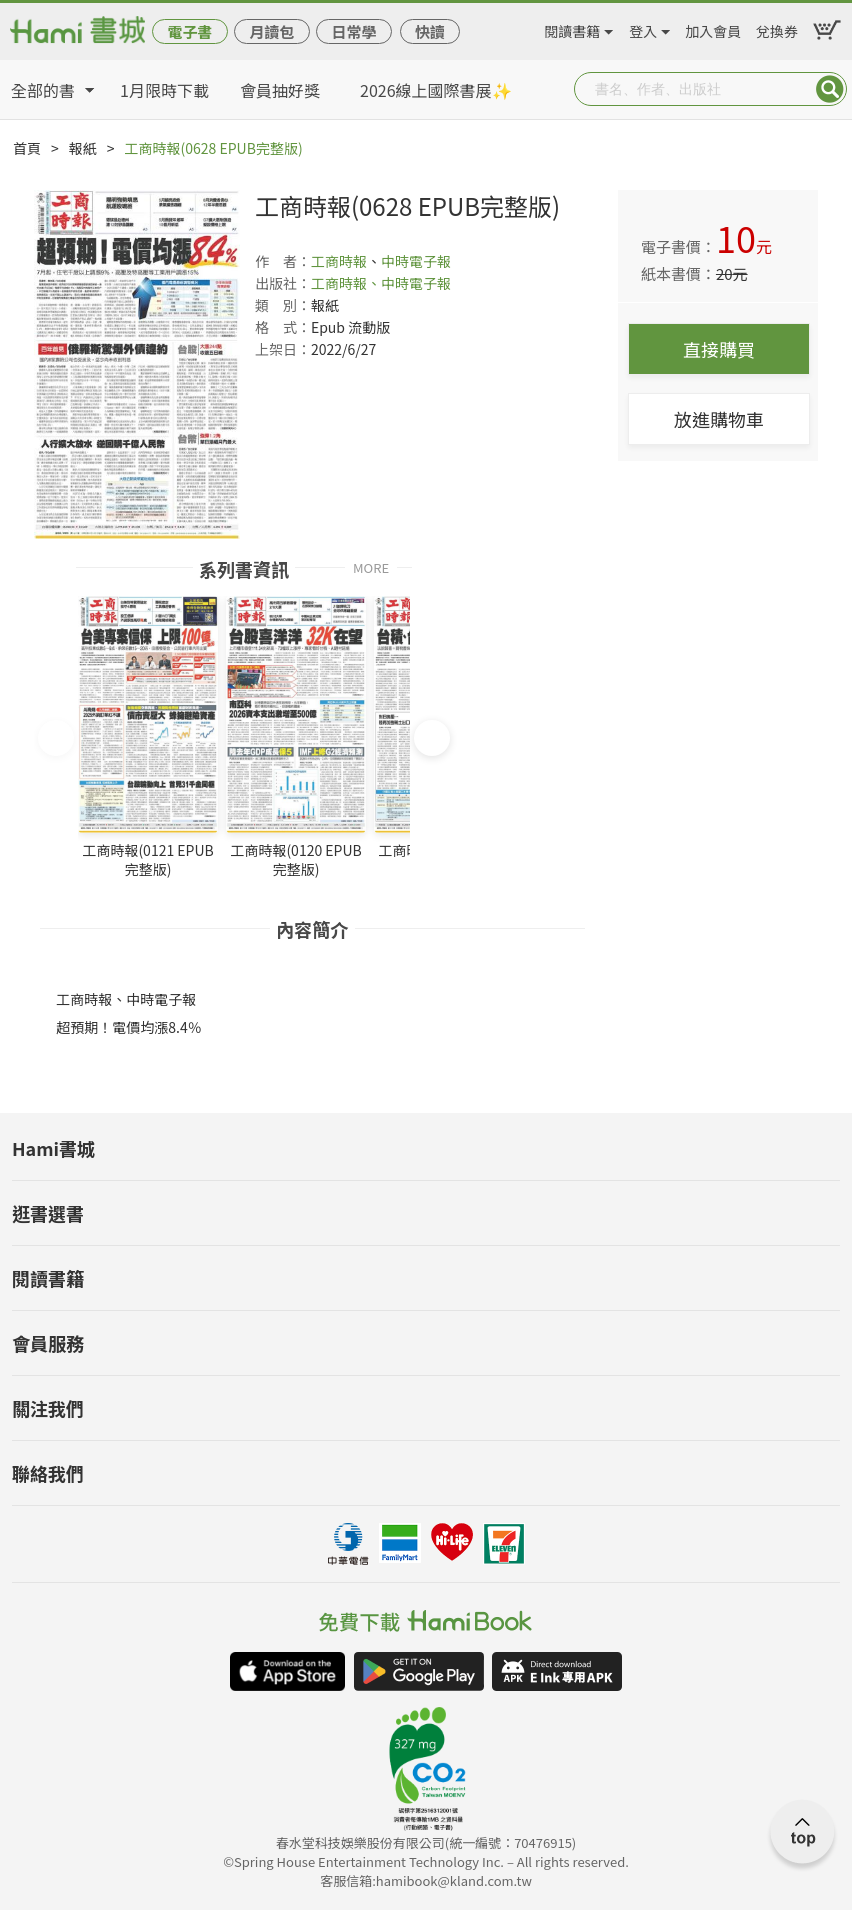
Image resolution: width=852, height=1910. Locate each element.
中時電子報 (416, 261)
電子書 (189, 31)
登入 (643, 28)
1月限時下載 (164, 90)
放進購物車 (719, 419)
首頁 (27, 148)
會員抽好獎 (280, 90)
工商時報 (339, 261)
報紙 (83, 148)
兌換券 (777, 28)
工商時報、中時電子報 (381, 283)
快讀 (430, 31)
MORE (371, 566)
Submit (830, 89)
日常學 (353, 31)
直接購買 (719, 349)
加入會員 (713, 28)
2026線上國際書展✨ (436, 90)
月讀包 (271, 31)
